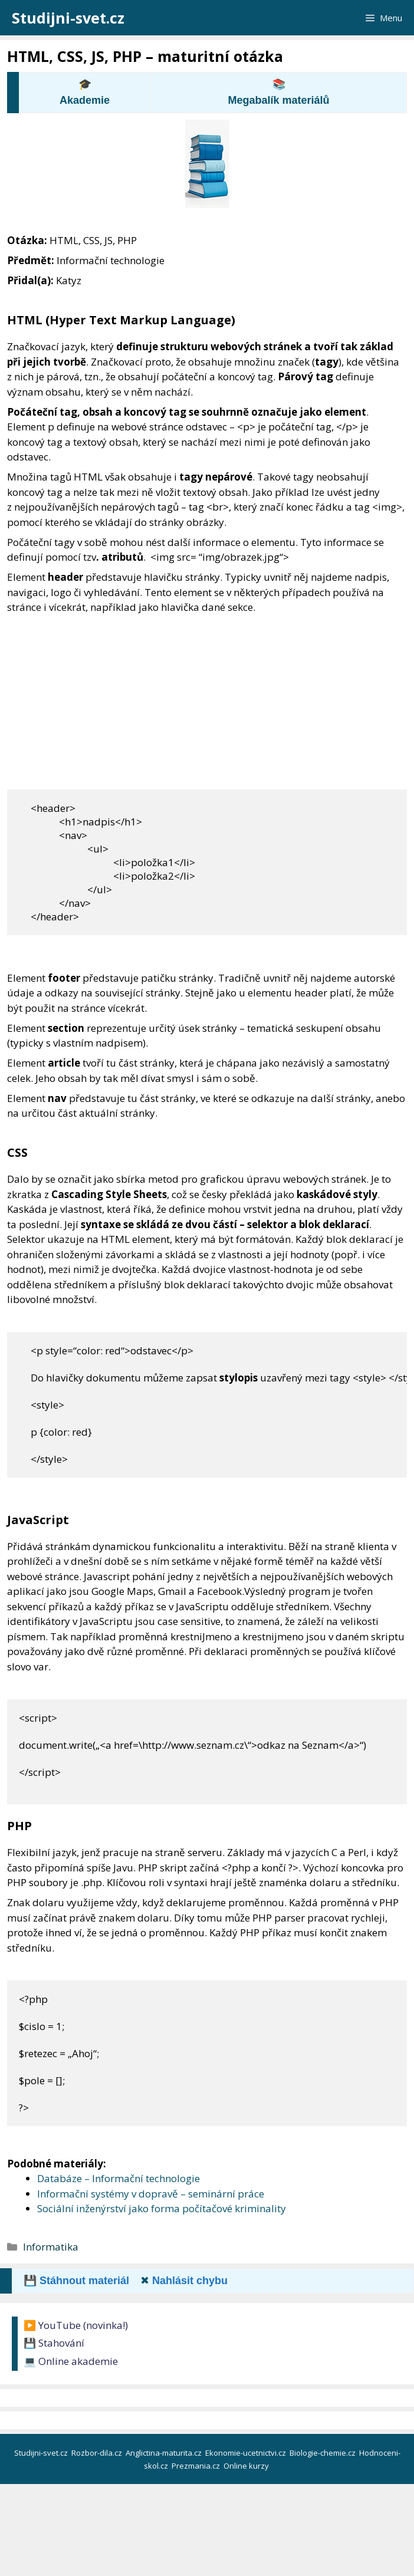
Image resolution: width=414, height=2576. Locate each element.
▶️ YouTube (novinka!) (76, 2325)
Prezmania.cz (197, 2465)
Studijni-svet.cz (68, 18)
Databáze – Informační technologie (118, 2178)
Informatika (50, 2246)
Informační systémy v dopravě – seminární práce (150, 2193)
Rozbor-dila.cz (97, 2452)
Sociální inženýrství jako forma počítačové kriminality (161, 2208)
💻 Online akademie (71, 2361)
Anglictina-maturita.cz (164, 2452)
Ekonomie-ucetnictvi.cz (246, 2452)
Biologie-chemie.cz (323, 2452)
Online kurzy (247, 2465)
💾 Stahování (54, 2343)
